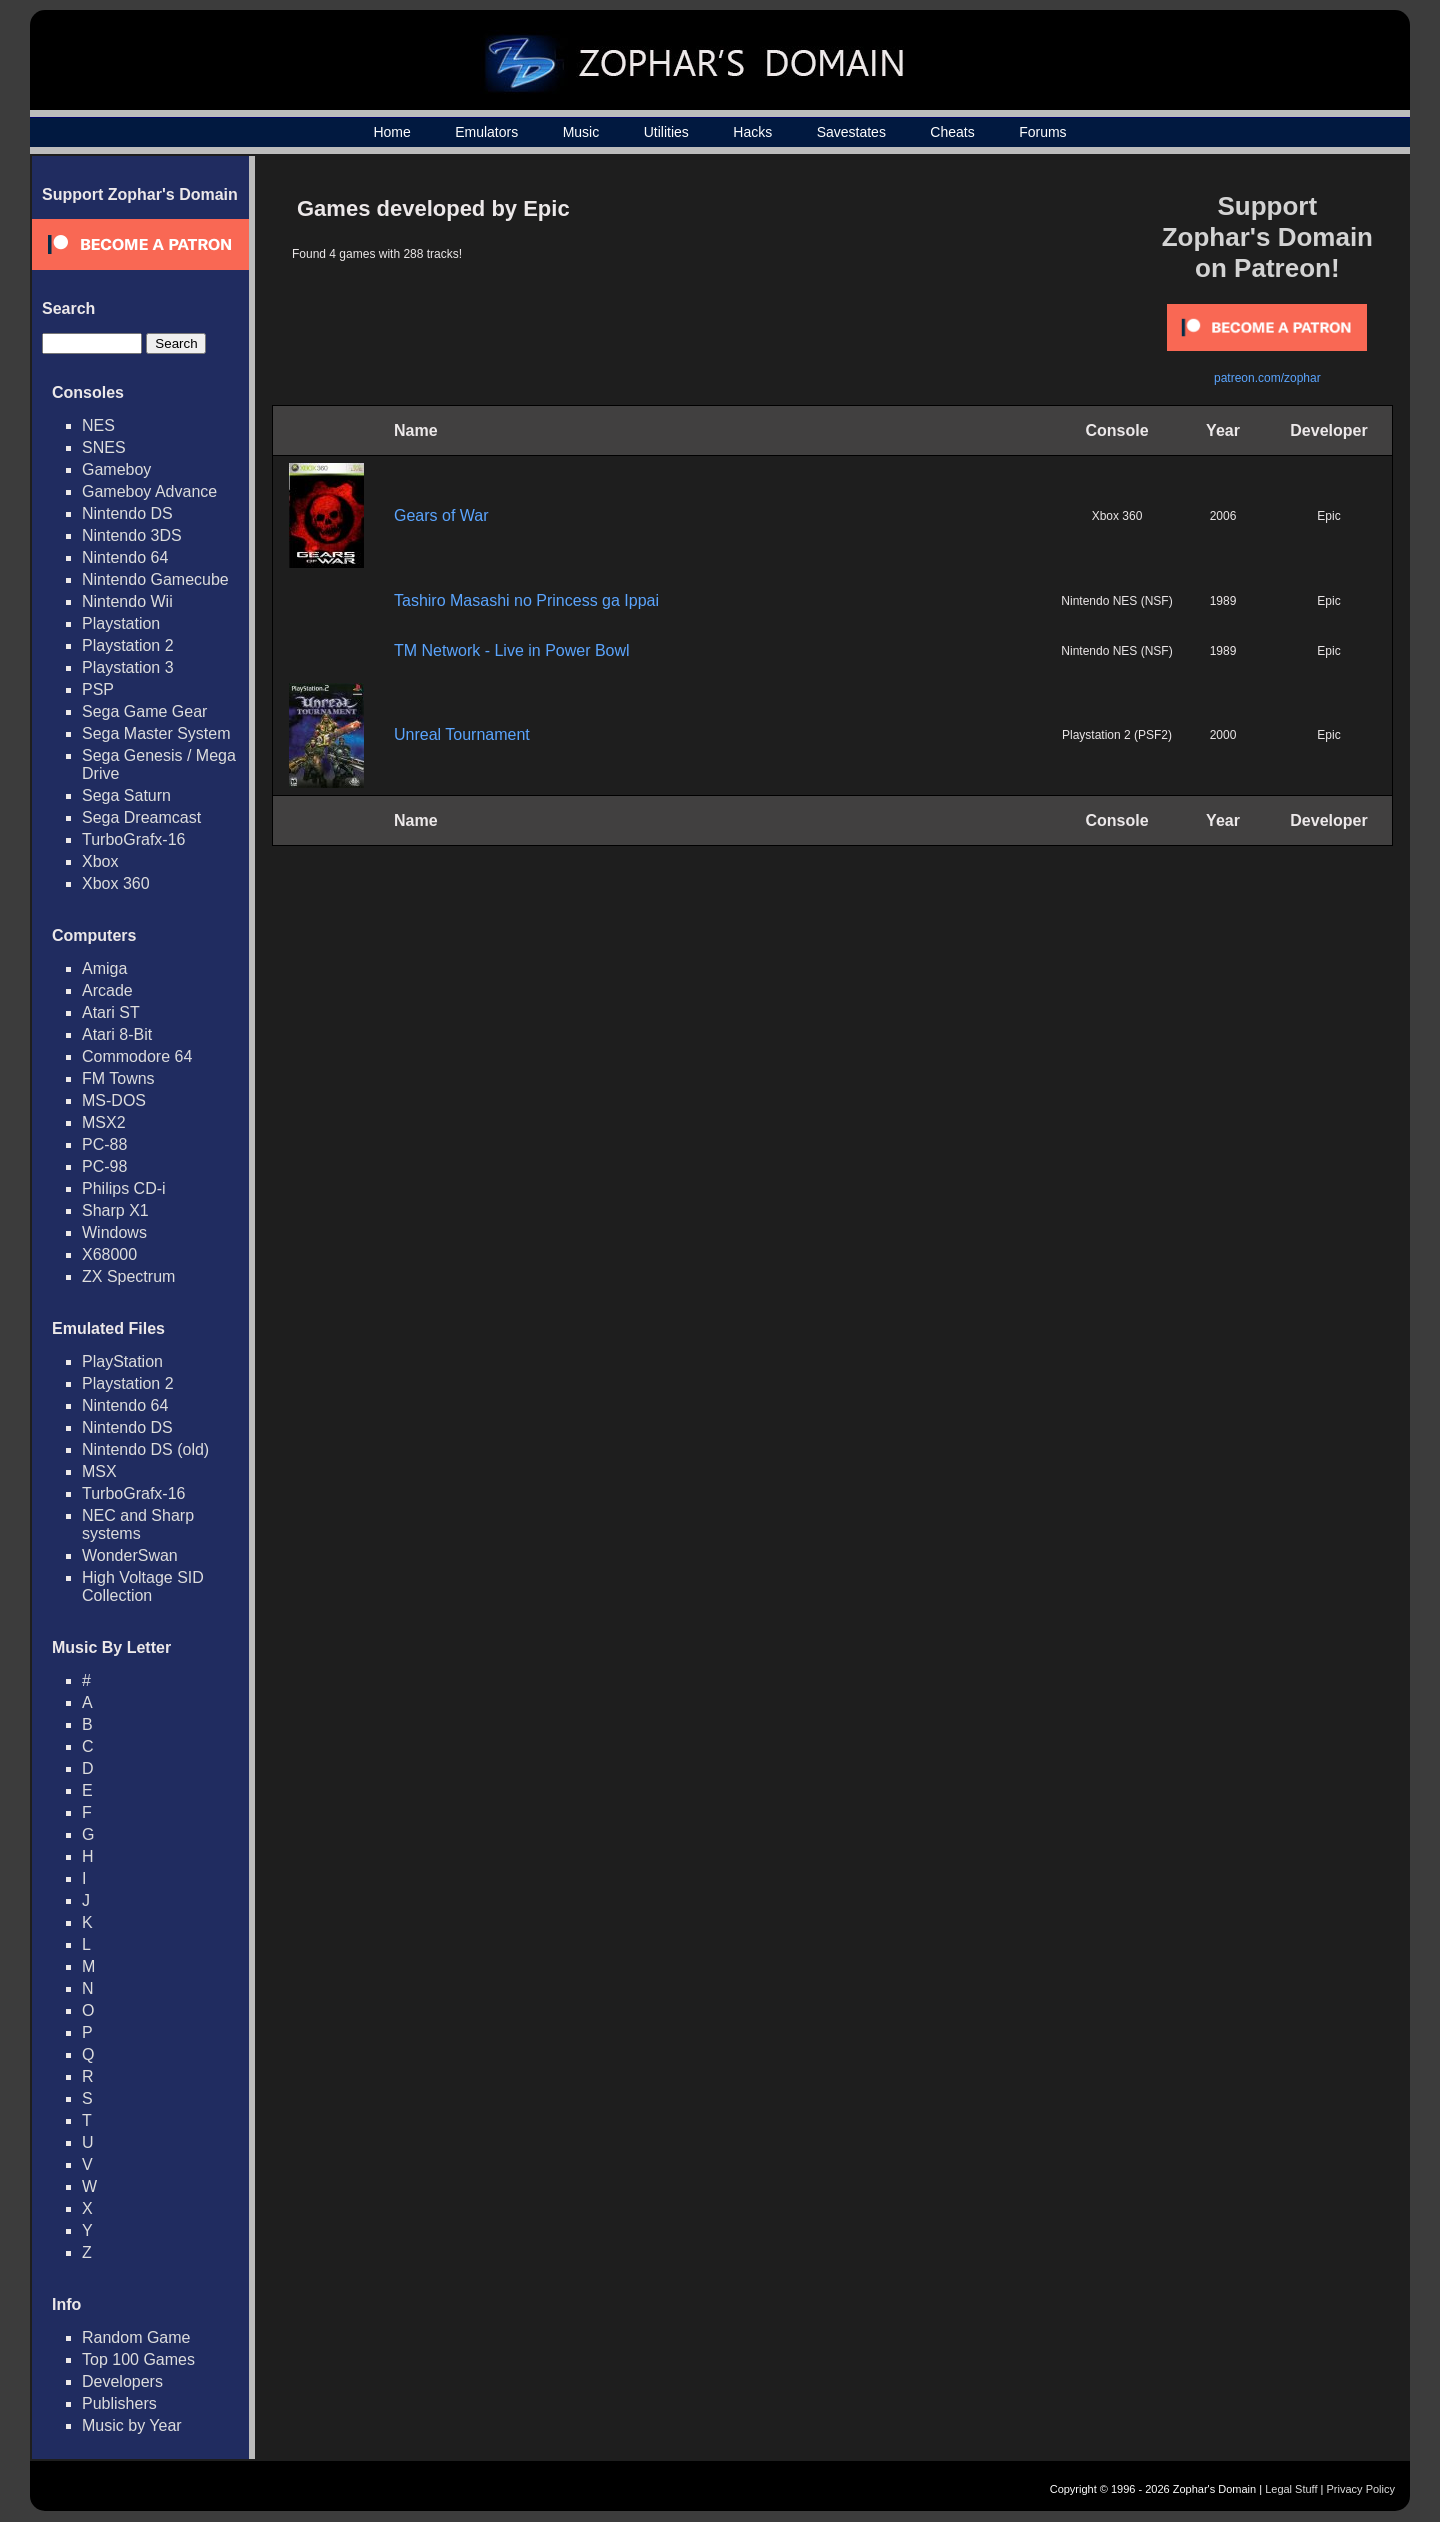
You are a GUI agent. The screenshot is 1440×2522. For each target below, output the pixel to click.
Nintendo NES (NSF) (1116, 601)
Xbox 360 (116, 883)
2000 (1223, 735)
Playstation (121, 623)
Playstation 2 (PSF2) (1117, 735)
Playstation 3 (128, 667)
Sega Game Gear (144, 711)
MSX (99, 1471)
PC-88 (104, 1144)
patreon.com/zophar (1267, 378)
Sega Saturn (126, 795)
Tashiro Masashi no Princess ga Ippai (526, 600)
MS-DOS (114, 1100)
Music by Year (132, 2425)
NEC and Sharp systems (138, 1524)
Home (391, 132)
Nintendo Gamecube (155, 579)
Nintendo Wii (127, 601)
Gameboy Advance (149, 491)
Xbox (100, 861)
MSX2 (104, 1122)
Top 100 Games (138, 2359)
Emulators (486, 132)
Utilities (666, 132)
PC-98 (104, 1166)
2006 (1223, 516)
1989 (1223, 601)
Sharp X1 (115, 1210)
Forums (1042, 132)
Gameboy (116, 469)
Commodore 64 (137, 1056)
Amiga (104, 968)
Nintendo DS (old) (145, 1449)
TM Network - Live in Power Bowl (512, 650)
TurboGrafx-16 (133, 839)
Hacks (752, 132)
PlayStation (122, 1361)
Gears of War (441, 515)
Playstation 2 (128, 645)
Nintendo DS (127, 513)
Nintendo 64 (125, 557)
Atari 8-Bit (117, 1034)
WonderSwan (130, 1555)
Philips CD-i (124, 1188)
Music (581, 132)
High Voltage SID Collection (143, 1586)
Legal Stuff (1291, 2489)
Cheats (952, 132)
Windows (114, 1232)
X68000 (109, 1254)
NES (98, 425)
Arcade (107, 990)
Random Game (136, 2337)
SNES (104, 447)
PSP (98, 689)
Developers (122, 2381)
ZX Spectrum (128, 1276)
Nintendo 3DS (132, 535)
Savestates (851, 132)
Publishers (119, 2403)
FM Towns (118, 1078)
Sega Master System (156, 733)
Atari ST (111, 1012)
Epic (1328, 516)
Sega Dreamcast (141, 817)
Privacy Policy (1361, 2489)
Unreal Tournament (462, 734)
